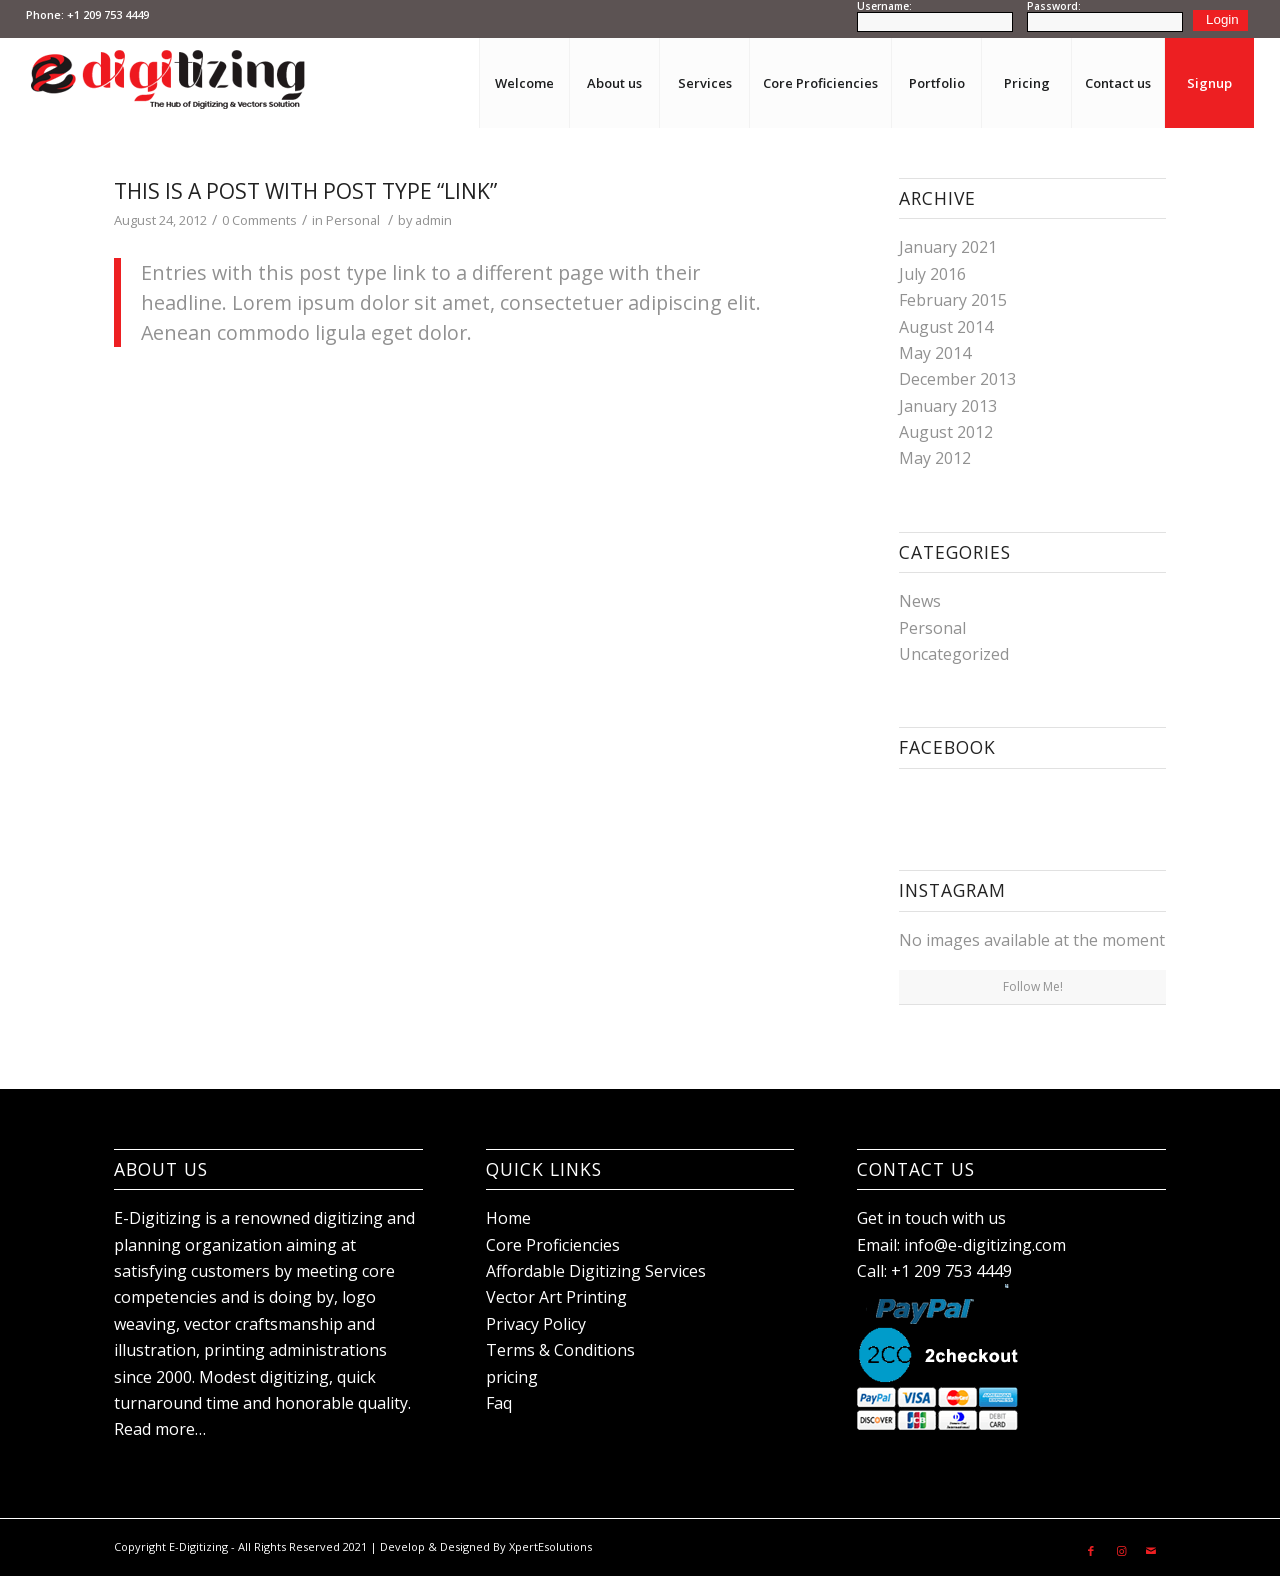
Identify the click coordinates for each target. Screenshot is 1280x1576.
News (920, 601)
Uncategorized (954, 654)
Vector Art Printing (556, 1297)
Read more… (160, 1429)
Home (508, 1218)
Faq (499, 1403)
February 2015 (953, 300)
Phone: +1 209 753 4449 (87, 14)
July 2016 (932, 274)
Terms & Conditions (560, 1350)
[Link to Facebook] (1091, 1544)
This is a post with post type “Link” (305, 191)
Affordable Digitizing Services (596, 1271)
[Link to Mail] (1151, 1544)
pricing (512, 1377)
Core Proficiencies (553, 1245)
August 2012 (946, 432)
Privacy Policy (536, 1324)
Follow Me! (1033, 986)
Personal (353, 220)
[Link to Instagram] (1121, 1544)
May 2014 (935, 353)
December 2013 (957, 379)
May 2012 (935, 458)
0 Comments (259, 220)
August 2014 (946, 327)
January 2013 (948, 406)
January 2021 (948, 247)
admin (433, 220)
